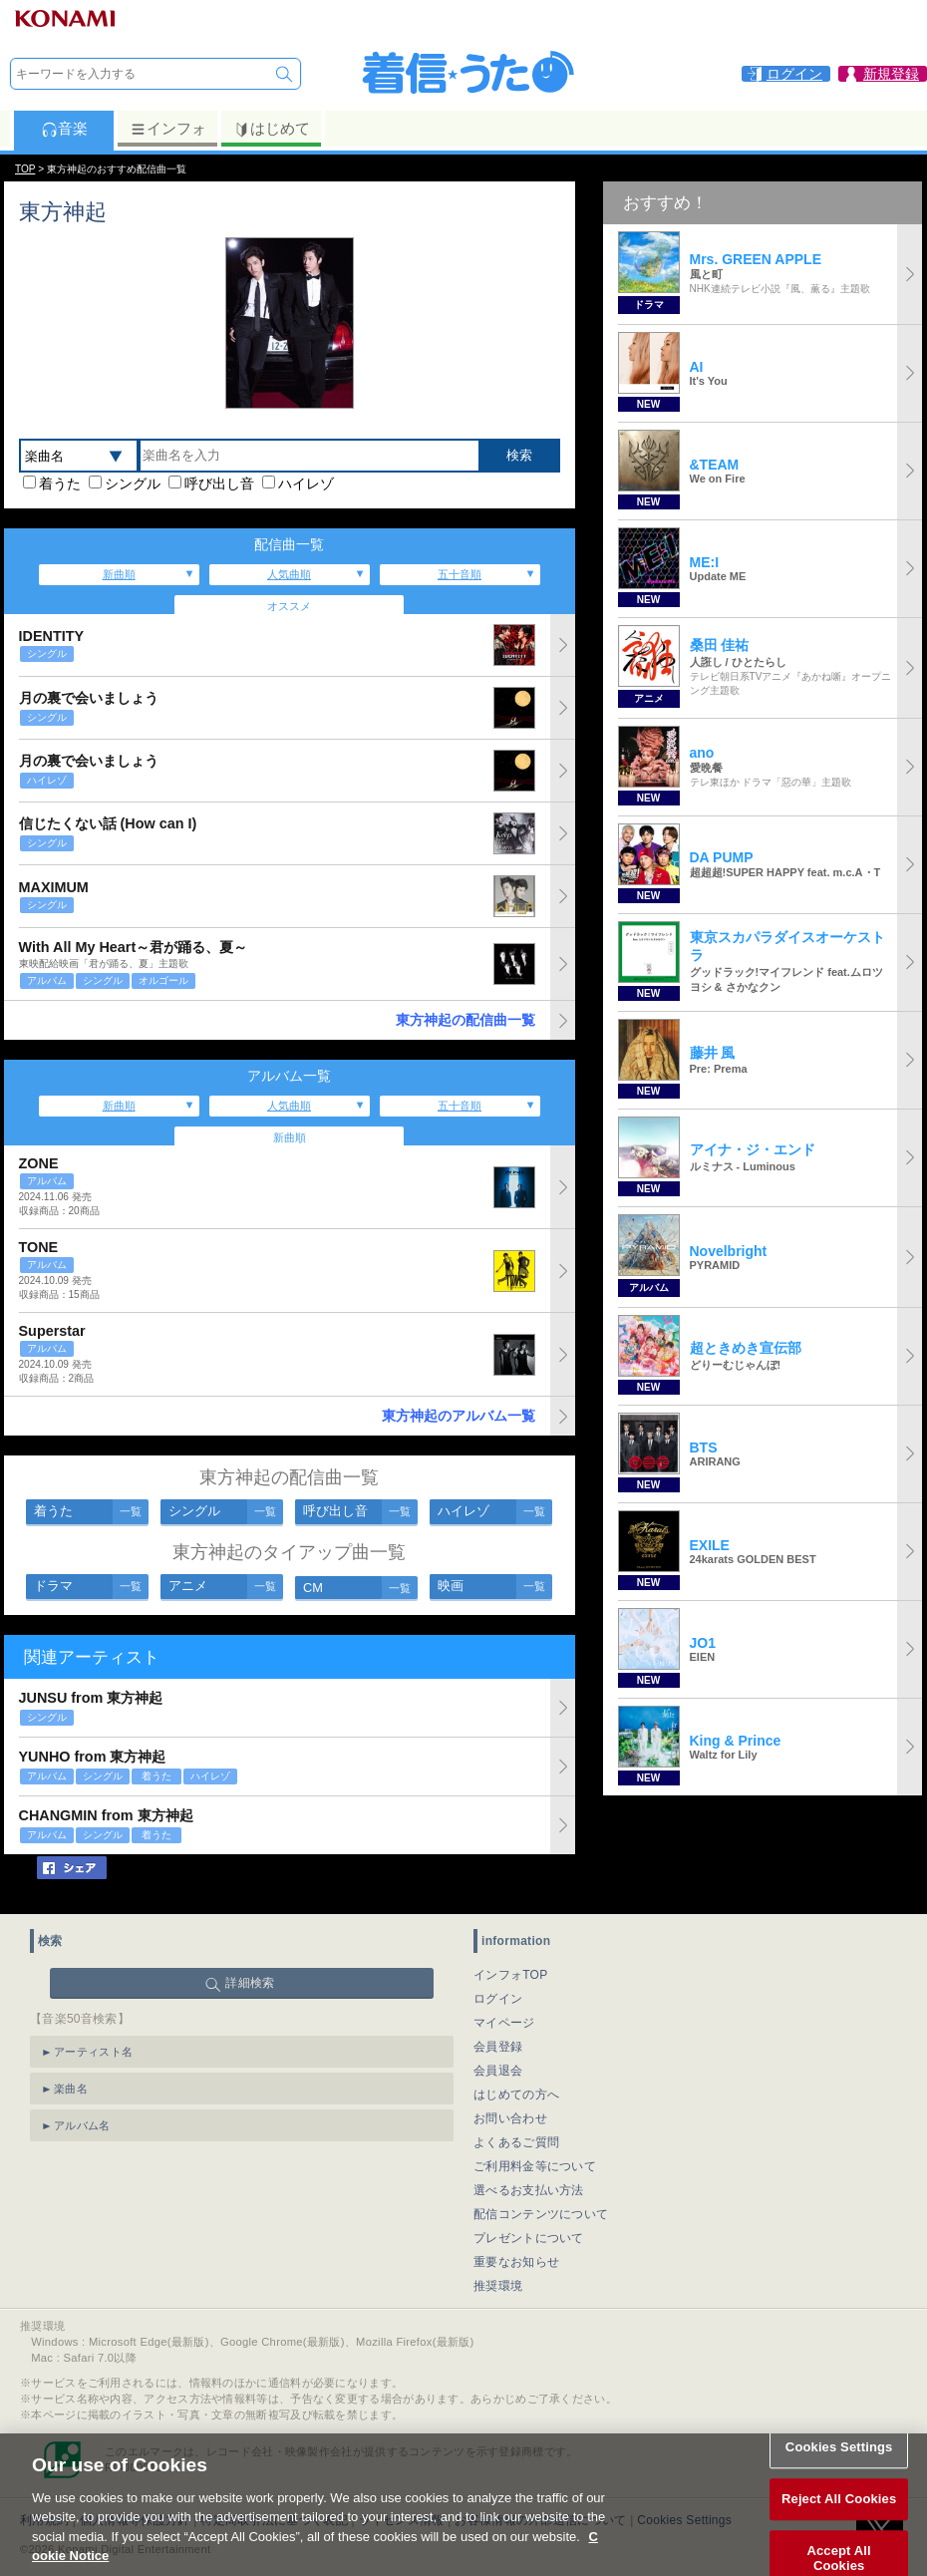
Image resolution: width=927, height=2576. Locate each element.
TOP (25, 168)
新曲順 (119, 574)
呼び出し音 (219, 483)
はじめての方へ (516, 2094)
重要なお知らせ (516, 2262)
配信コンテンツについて (540, 2214)
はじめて (271, 129)
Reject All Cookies (838, 2520)
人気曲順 (289, 574)
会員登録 (497, 2047)
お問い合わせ (510, 2118)
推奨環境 (497, 2286)
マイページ (504, 2023)
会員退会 (497, 2071)
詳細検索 (249, 1983)
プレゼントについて (528, 2238)
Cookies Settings (839, 2468)
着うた (60, 483)
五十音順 (459, 574)
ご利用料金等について (534, 2166)
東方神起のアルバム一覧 (458, 1416)
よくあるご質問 (516, 2142)
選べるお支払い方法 (528, 2190)
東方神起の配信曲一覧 (465, 1020)
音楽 (64, 129)
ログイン (497, 1999)
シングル (132, 483)
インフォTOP (510, 1975)
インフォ (168, 129)
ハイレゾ (306, 483)
